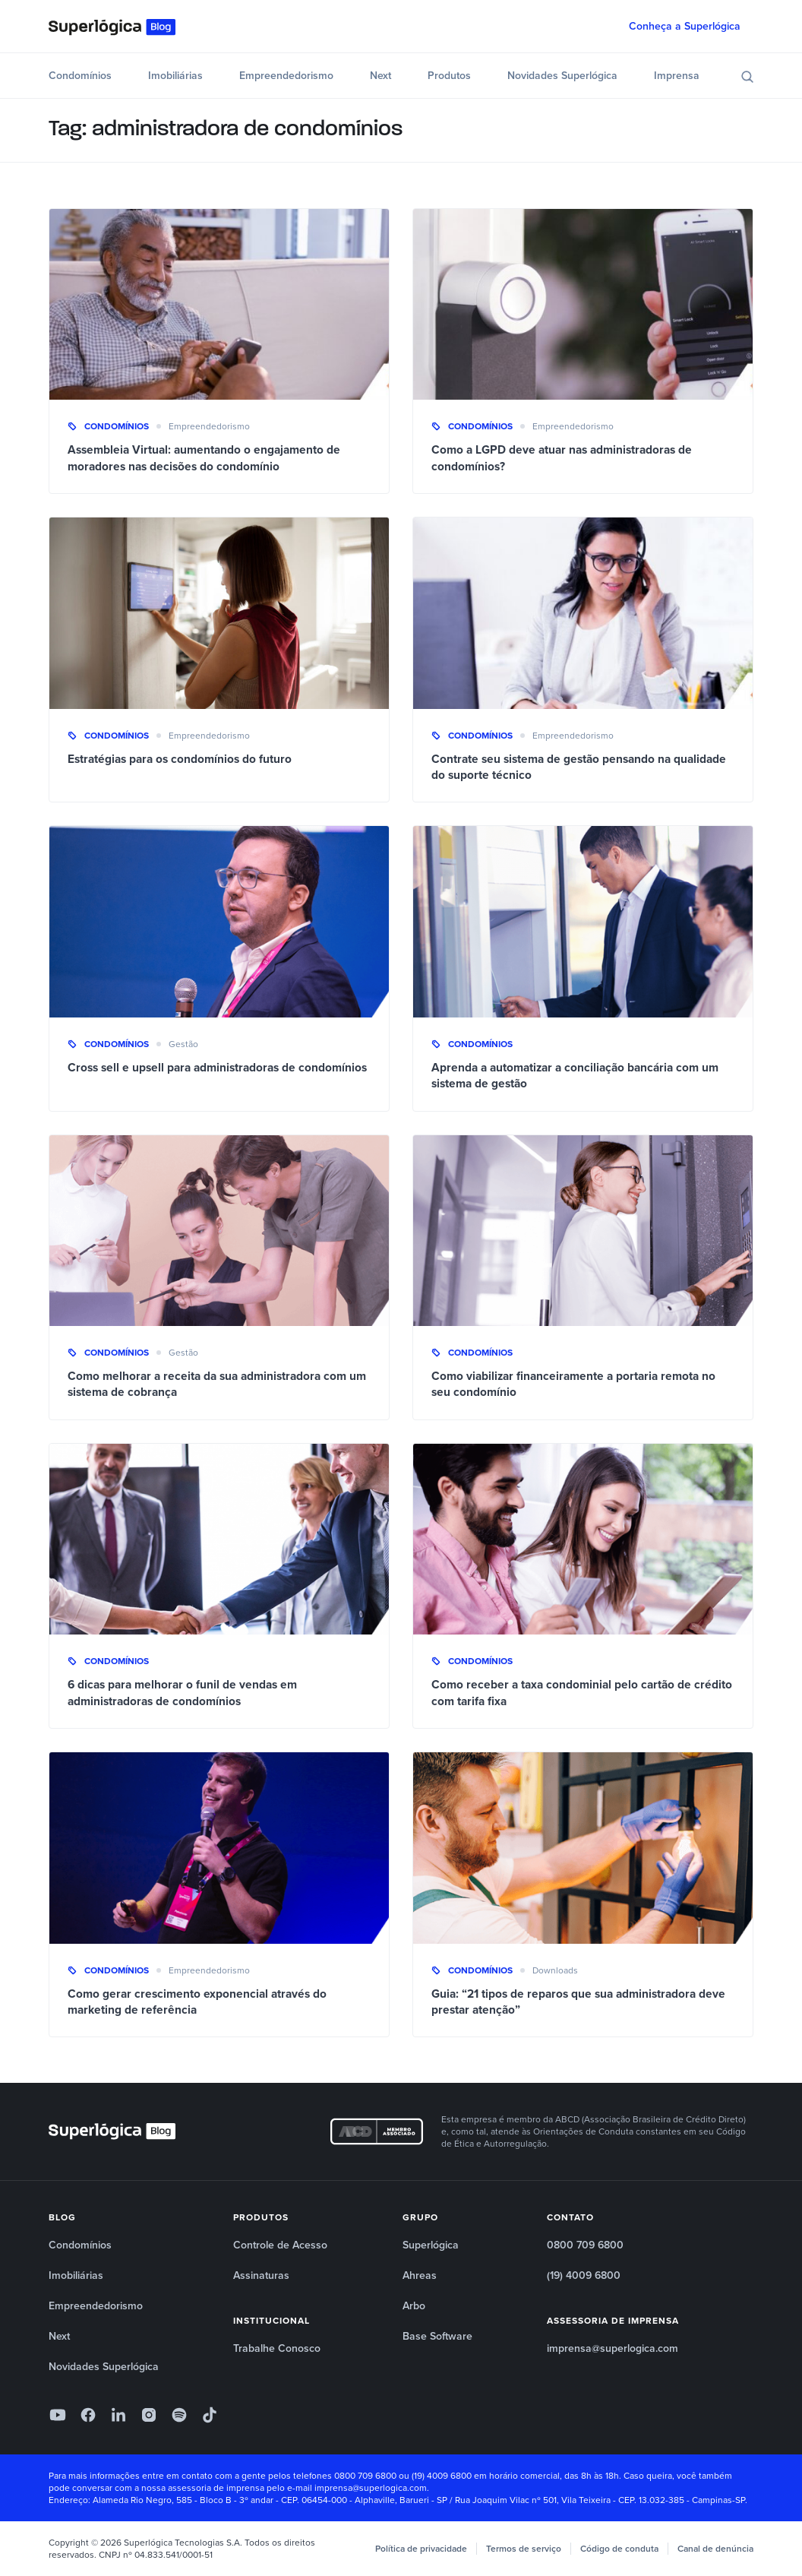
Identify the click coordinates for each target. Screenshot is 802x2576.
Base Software (437, 2336)
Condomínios (80, 75)
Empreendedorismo (286, 75)
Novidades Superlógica (562, 75)
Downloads (555, 1970)
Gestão (183, 1044)
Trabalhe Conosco (276, 2348)
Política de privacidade (421, 2548)
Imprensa (676, 75)
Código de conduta (619, 2548)
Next (380, 75)
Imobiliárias (175, 75)
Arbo (414, 2305)
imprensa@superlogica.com (612, 2348)
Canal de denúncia (715, 2548)
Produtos (449, 75)
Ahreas (420, 2275)
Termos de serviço (523, 2548)
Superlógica (431, 2245)
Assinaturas (261, 2275)
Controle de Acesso (280, 2245)
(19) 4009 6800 (583, 2275)
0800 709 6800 (585, 2245)
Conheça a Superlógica (684, 26)
